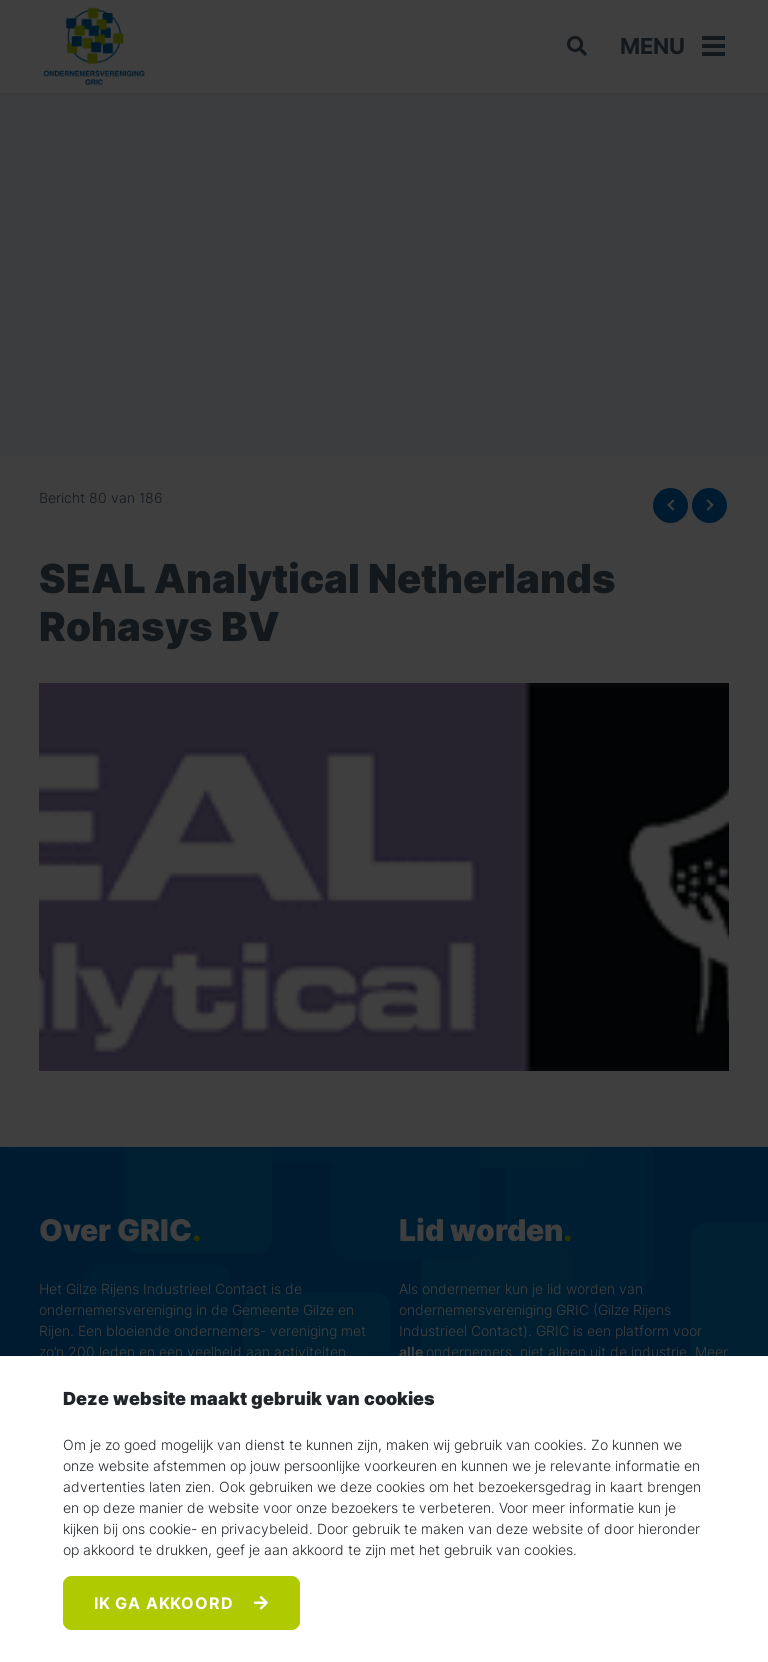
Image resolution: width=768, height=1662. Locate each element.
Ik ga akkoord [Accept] (166, 1603)
